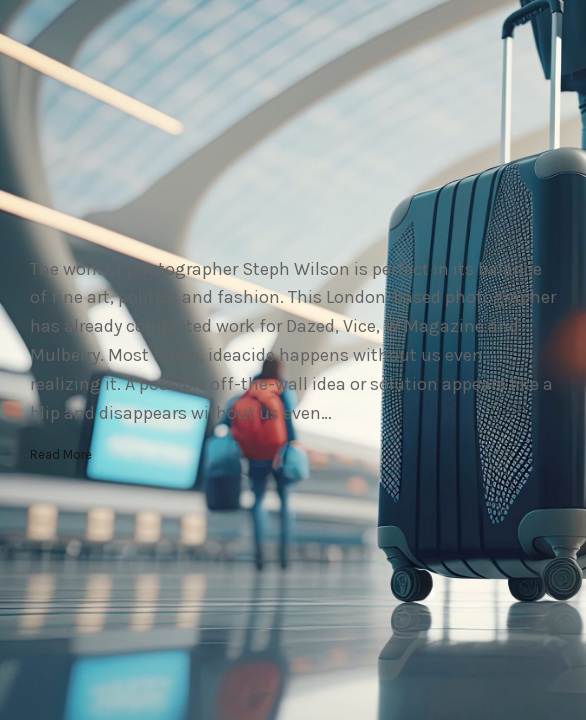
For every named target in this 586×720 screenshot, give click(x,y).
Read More (61, 454)
